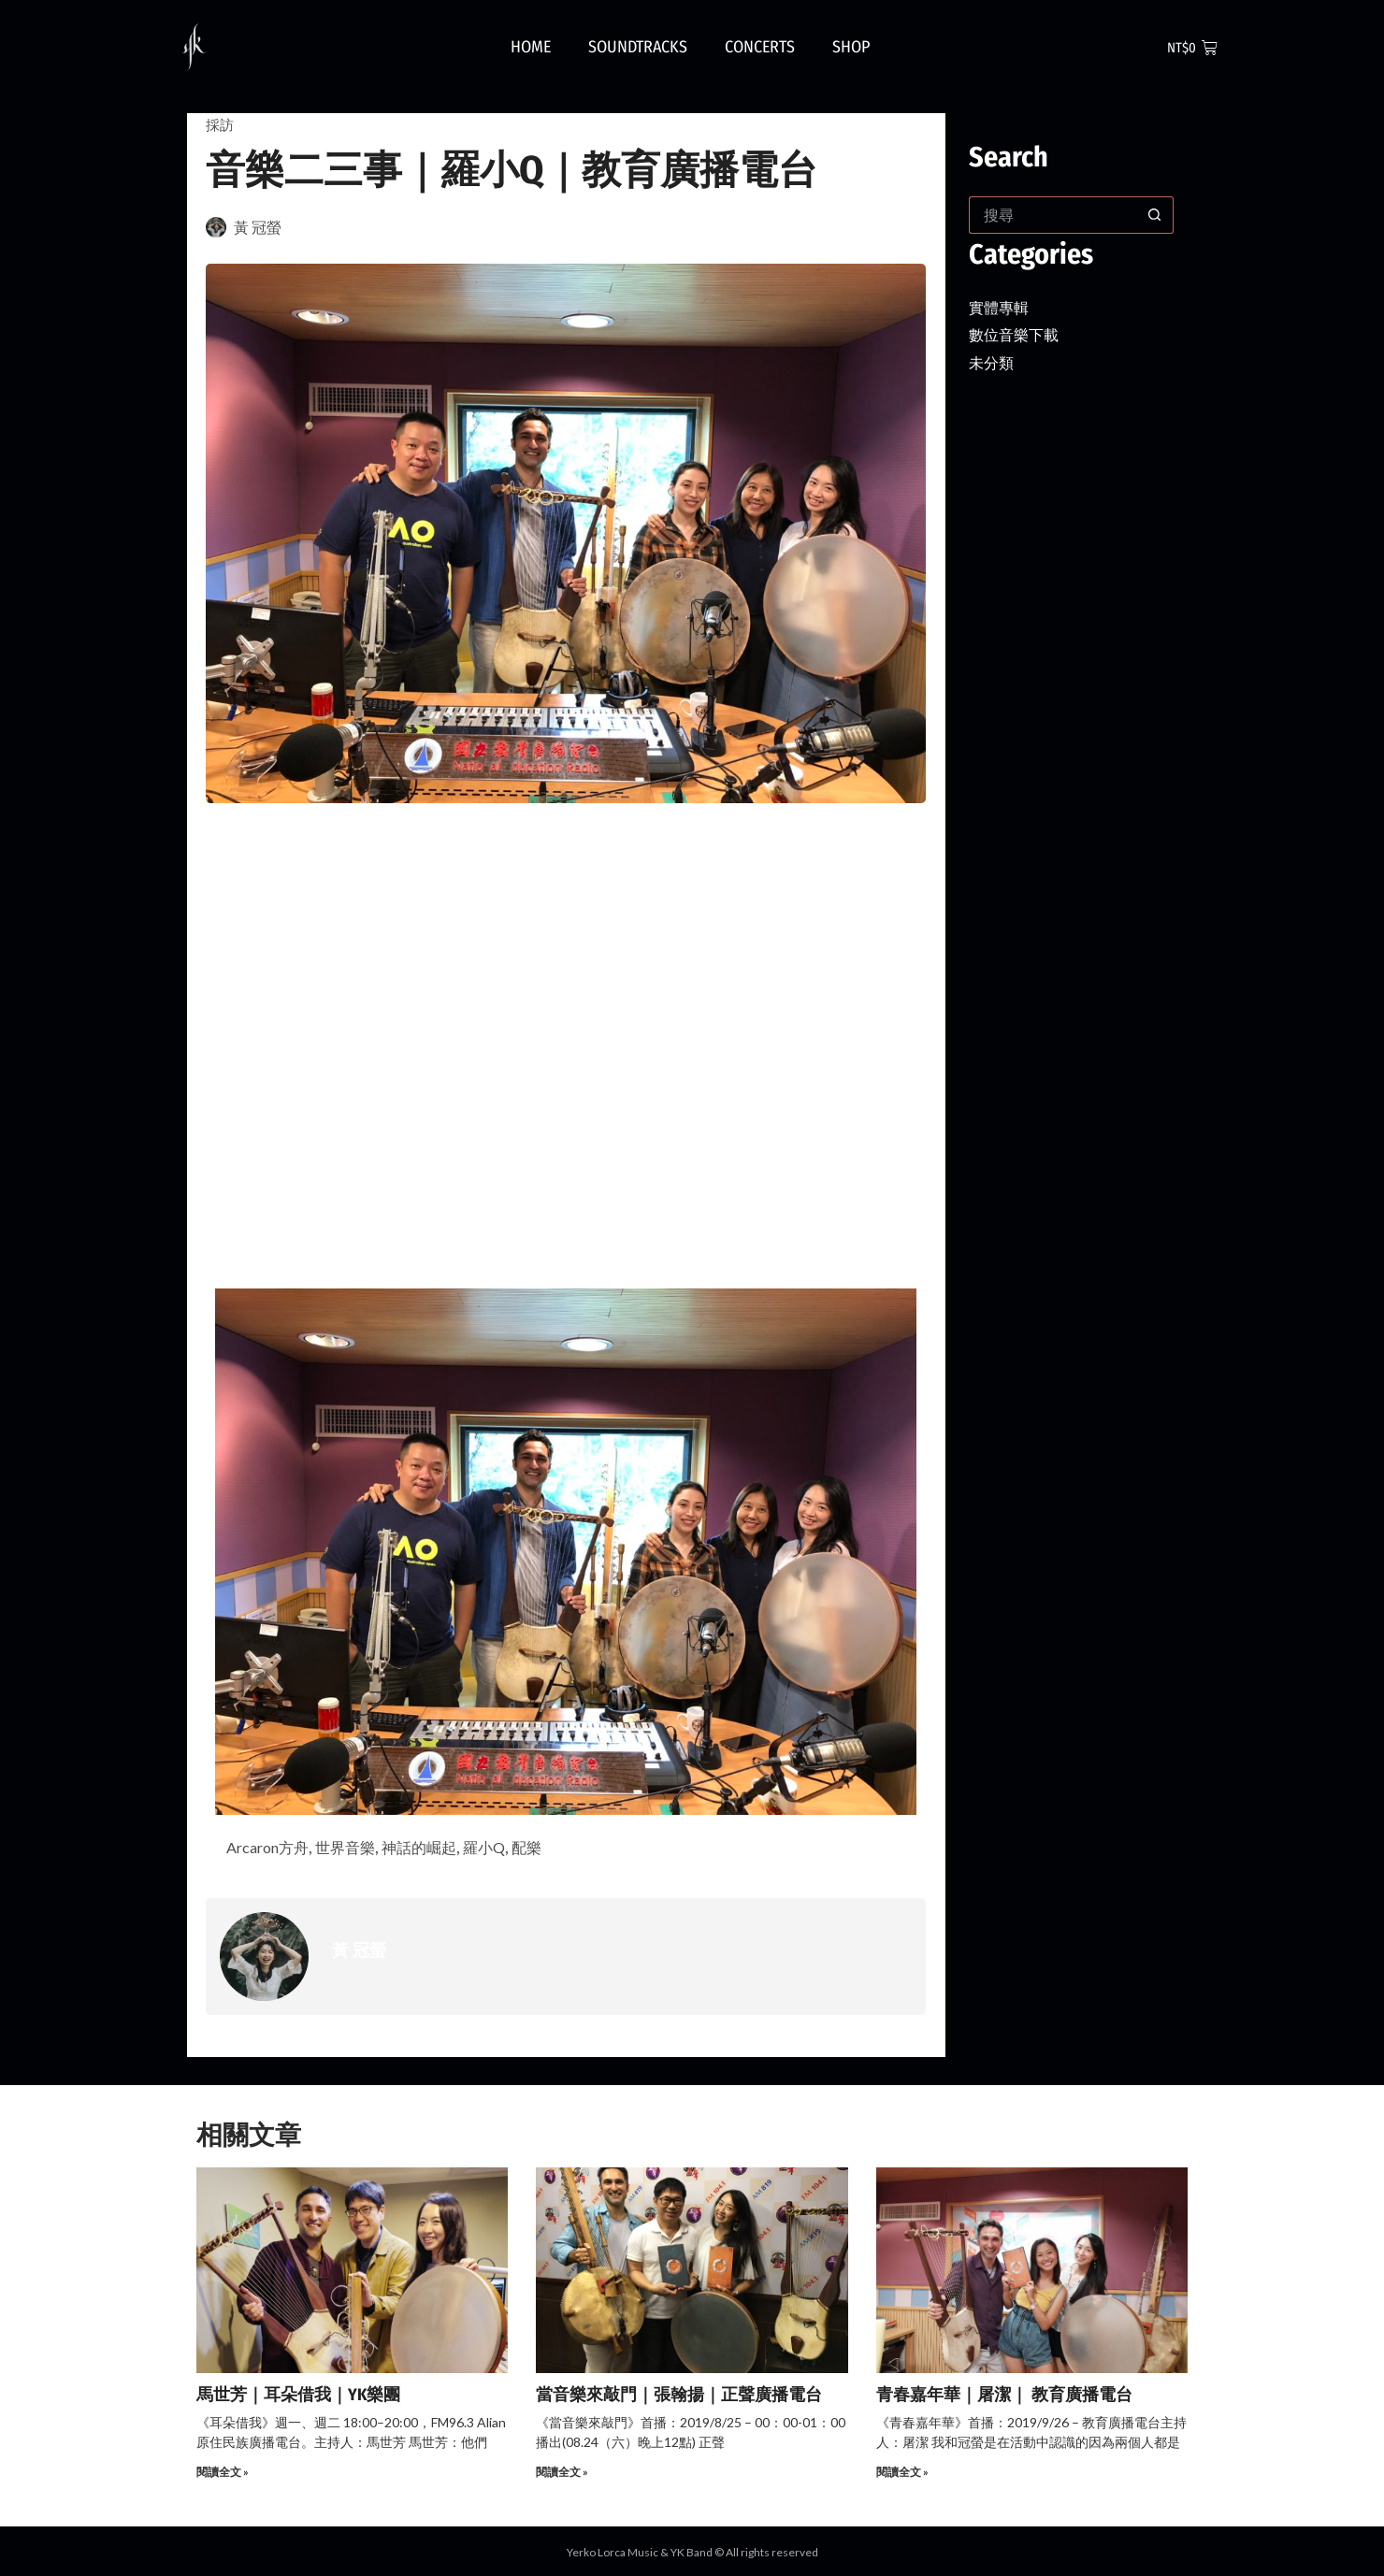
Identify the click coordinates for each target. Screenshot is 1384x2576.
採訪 (220, 124)
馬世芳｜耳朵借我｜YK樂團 (298, 2397)
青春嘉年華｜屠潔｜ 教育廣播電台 (1004, 2397)
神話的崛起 (442, 1849)
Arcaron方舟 (273, 1849)
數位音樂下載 (1019, 334)
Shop (851, 46)
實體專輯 (1002, 306)
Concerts (760, 46)
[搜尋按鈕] (1155, 215)
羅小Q (514, 1849)
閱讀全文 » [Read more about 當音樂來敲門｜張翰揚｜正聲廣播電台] (562, 2475)
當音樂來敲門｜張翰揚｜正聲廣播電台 (679, 2397)
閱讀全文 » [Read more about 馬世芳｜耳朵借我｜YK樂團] (222, 2475)
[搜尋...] (1052, 215)
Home (531, 46)
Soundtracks (637, 46)
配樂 (560, 1849)
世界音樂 (360, 1849)
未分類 (994, 362)
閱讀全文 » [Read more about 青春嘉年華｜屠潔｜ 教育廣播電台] (902, 2475)
